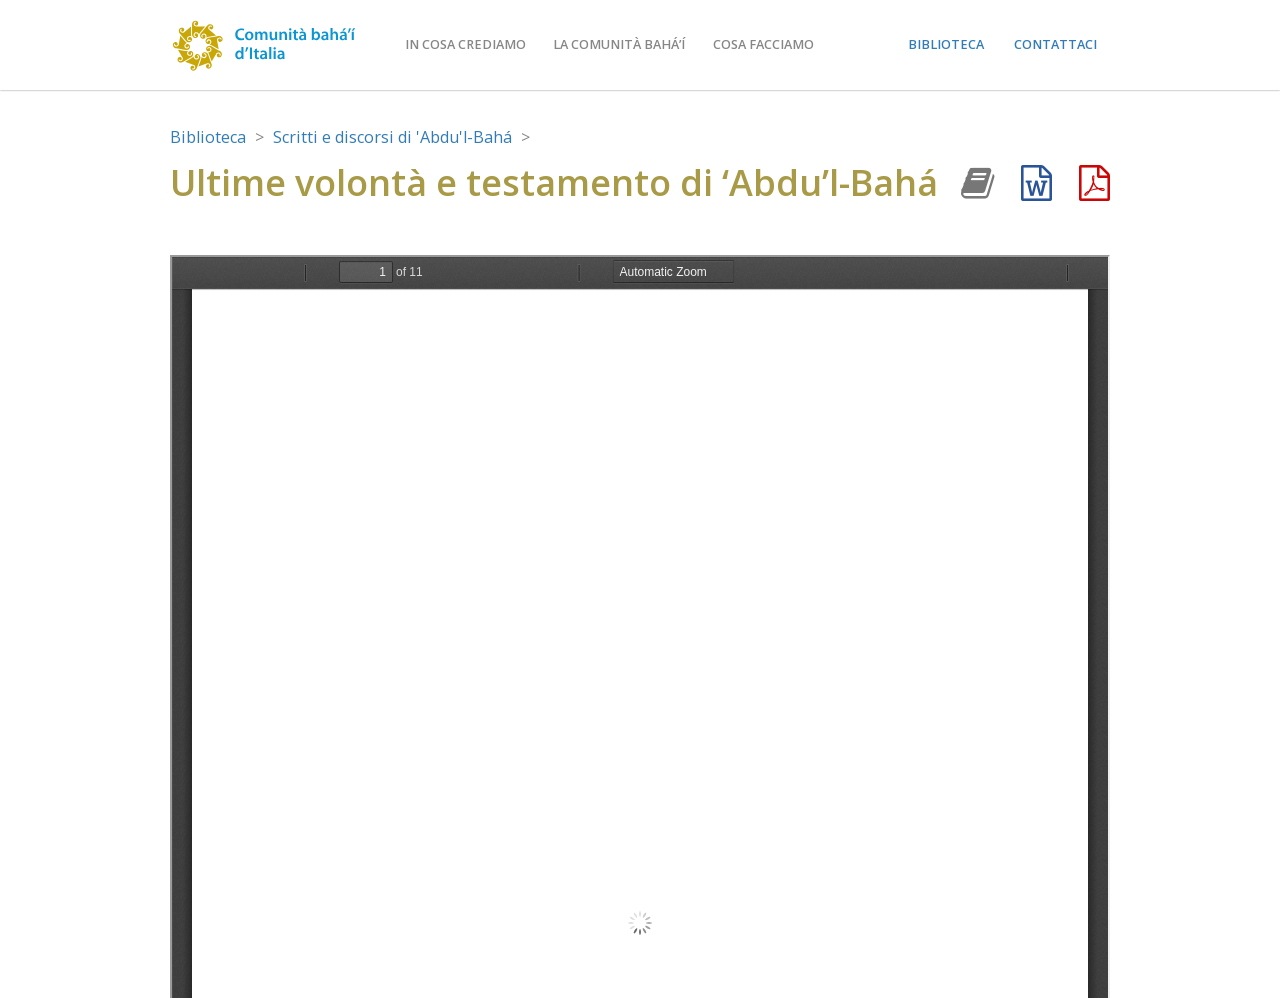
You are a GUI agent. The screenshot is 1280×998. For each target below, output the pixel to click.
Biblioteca (946, 44)
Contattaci (1055, 44)
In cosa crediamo (465, 44)
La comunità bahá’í (619, 44)
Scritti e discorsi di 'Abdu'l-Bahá (392, 137)
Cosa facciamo (763, 44)
